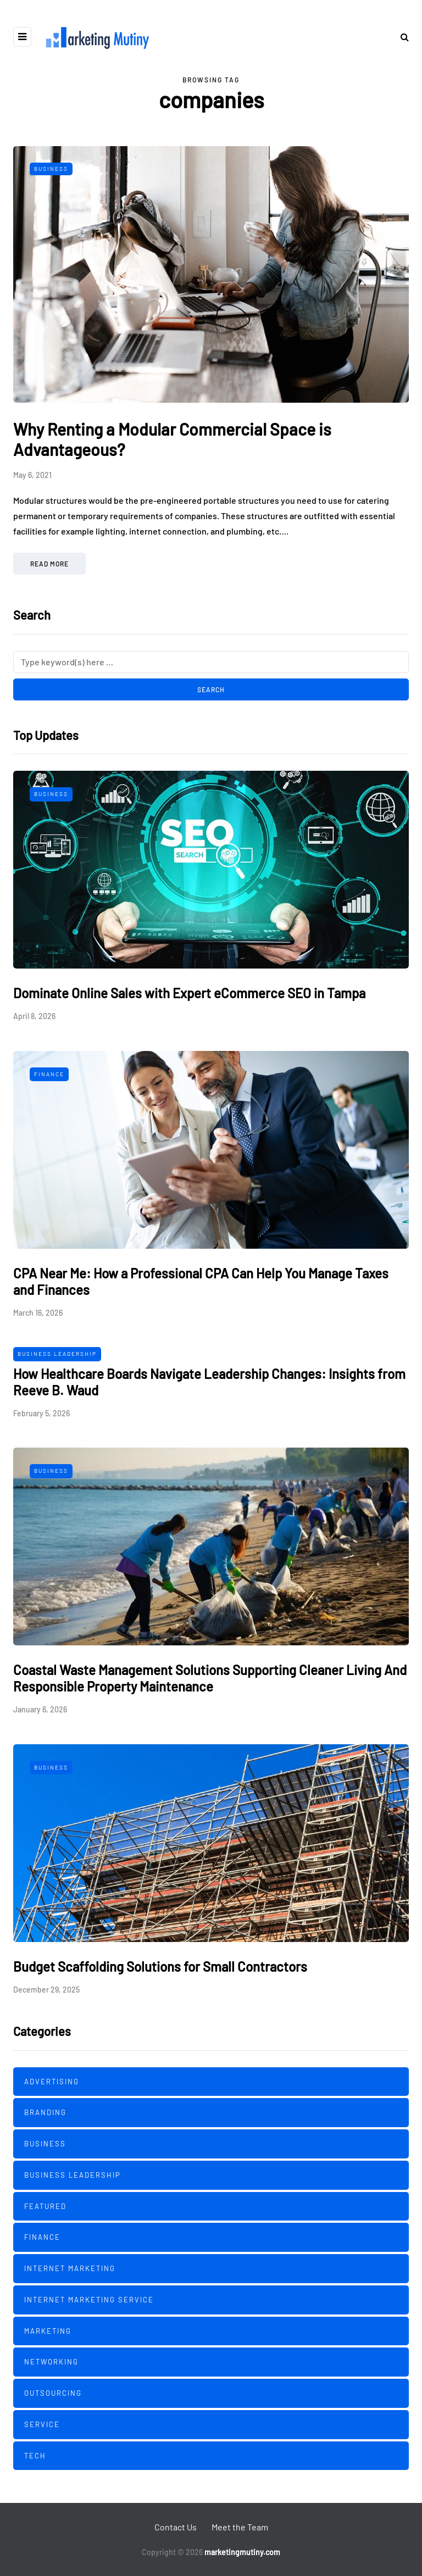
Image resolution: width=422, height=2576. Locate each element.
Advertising (51, 2081)
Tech (35, 2455)
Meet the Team (240, 2527)
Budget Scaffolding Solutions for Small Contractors (160, 1966)
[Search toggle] (400, 36)
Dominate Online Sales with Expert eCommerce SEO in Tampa (189, 993)
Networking (51, 2361)
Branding (45, 2112)
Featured (45, 2206)
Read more (49, 564)
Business (51, 168)
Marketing (47, 2331)
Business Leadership (57, 1353)
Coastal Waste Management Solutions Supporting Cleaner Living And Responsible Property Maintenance (210, 1678)
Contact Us (175, 2527)
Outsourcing (53, 2393)
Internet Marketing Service (89, 2299)
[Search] (211, 662)
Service (42, 2424)
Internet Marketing (69, 2268)
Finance (49, 1074)
